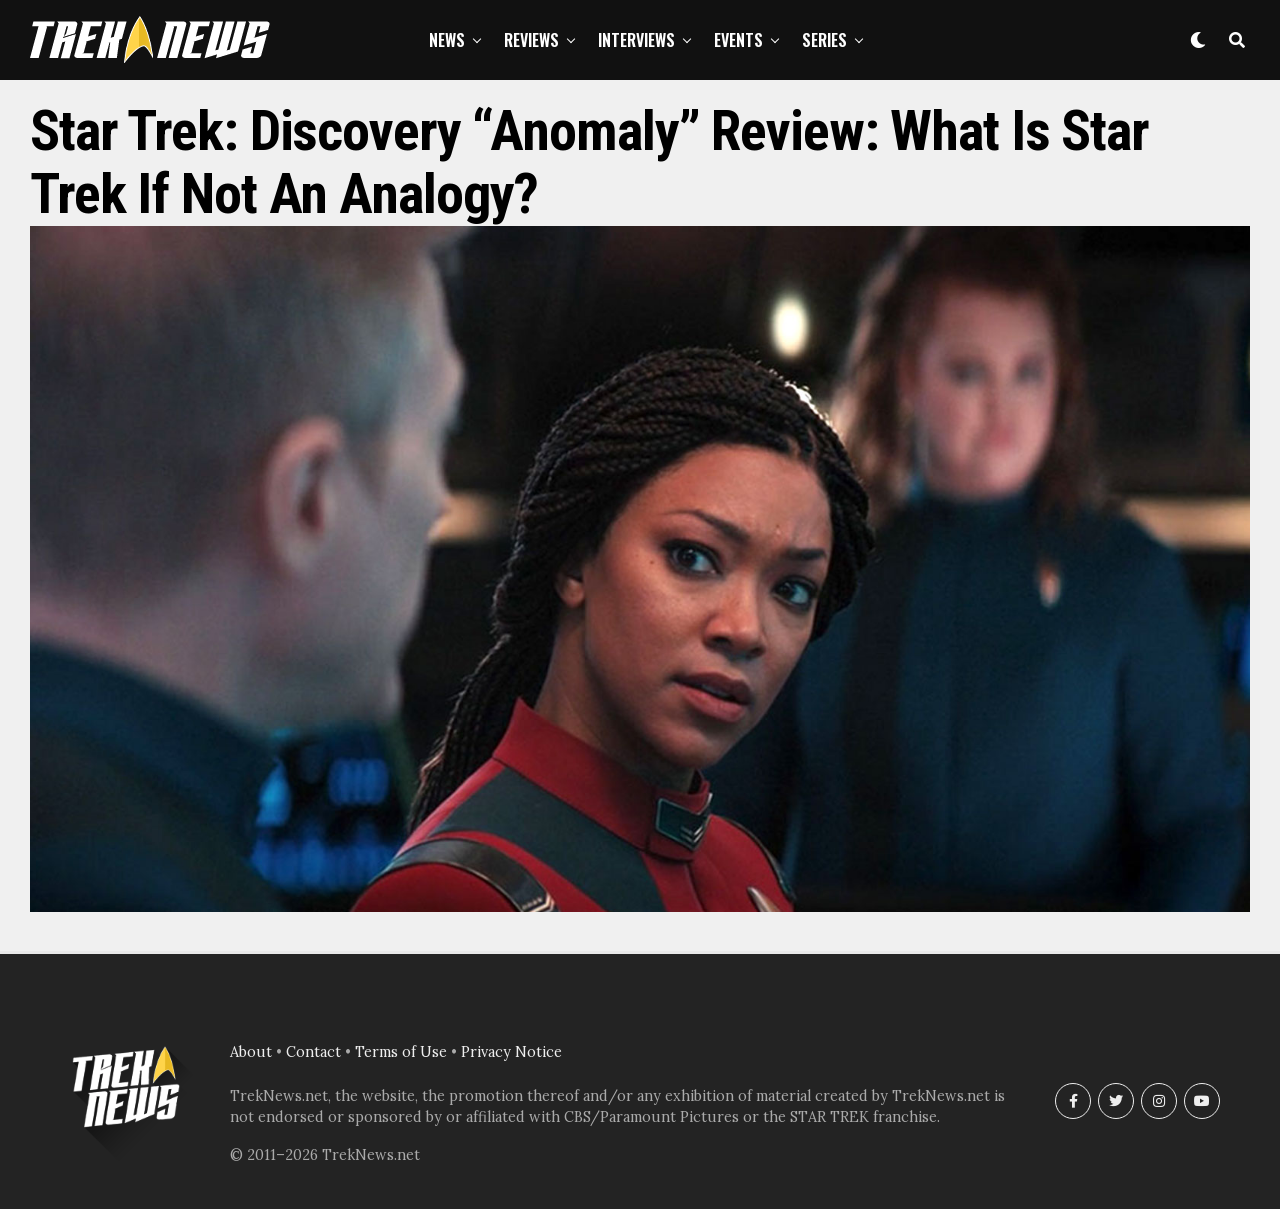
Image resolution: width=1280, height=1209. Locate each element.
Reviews (531, 40)
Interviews (636, 40)
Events (738, 40)
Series (824, 40)
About (251, 1052)
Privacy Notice (511, 1052)
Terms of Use (401, 1052)
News (447, 40)
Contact (313, 1052)
